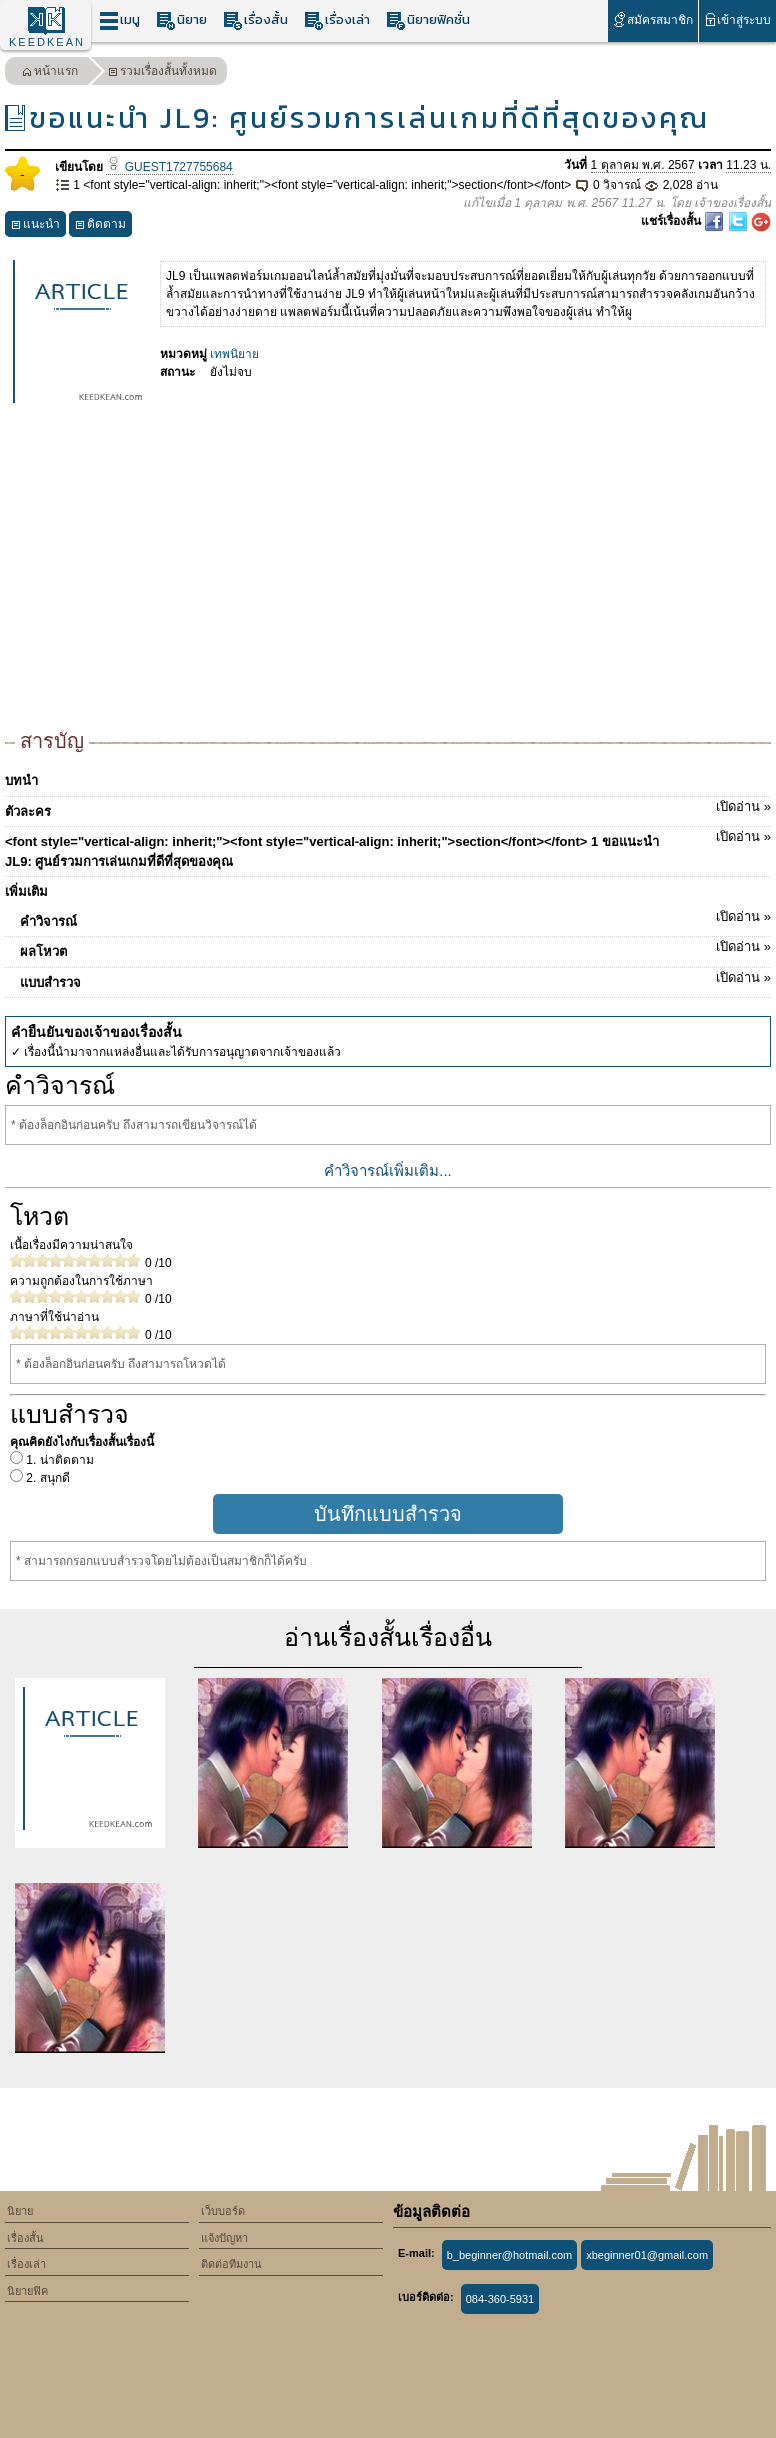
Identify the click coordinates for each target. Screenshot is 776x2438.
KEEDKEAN (47, 42)
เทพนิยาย (234, 354)
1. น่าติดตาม (58, 1460)
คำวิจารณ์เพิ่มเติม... (388, 1170)
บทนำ (21, 780)
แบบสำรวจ (395, 979)
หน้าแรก (50, 73)
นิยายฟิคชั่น (428, 20)
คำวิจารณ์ (395, 918)
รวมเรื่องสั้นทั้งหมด (162, 73)
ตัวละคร (388, 808)
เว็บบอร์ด (223, 2211)
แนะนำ (35, 226)
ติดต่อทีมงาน (231, 2264)
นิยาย (181, 20)
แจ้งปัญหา (224, 2238)
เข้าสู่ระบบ (737, 19)
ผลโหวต (395, 948)
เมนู (119, 20)
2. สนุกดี (46, 1478)
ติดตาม (100, 226)
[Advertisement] (388, 576)
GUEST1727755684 (169, 167)
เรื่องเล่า (337, 20)
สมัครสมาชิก (652, 19)
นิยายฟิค (27, 2291)
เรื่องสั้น (255, 20)
